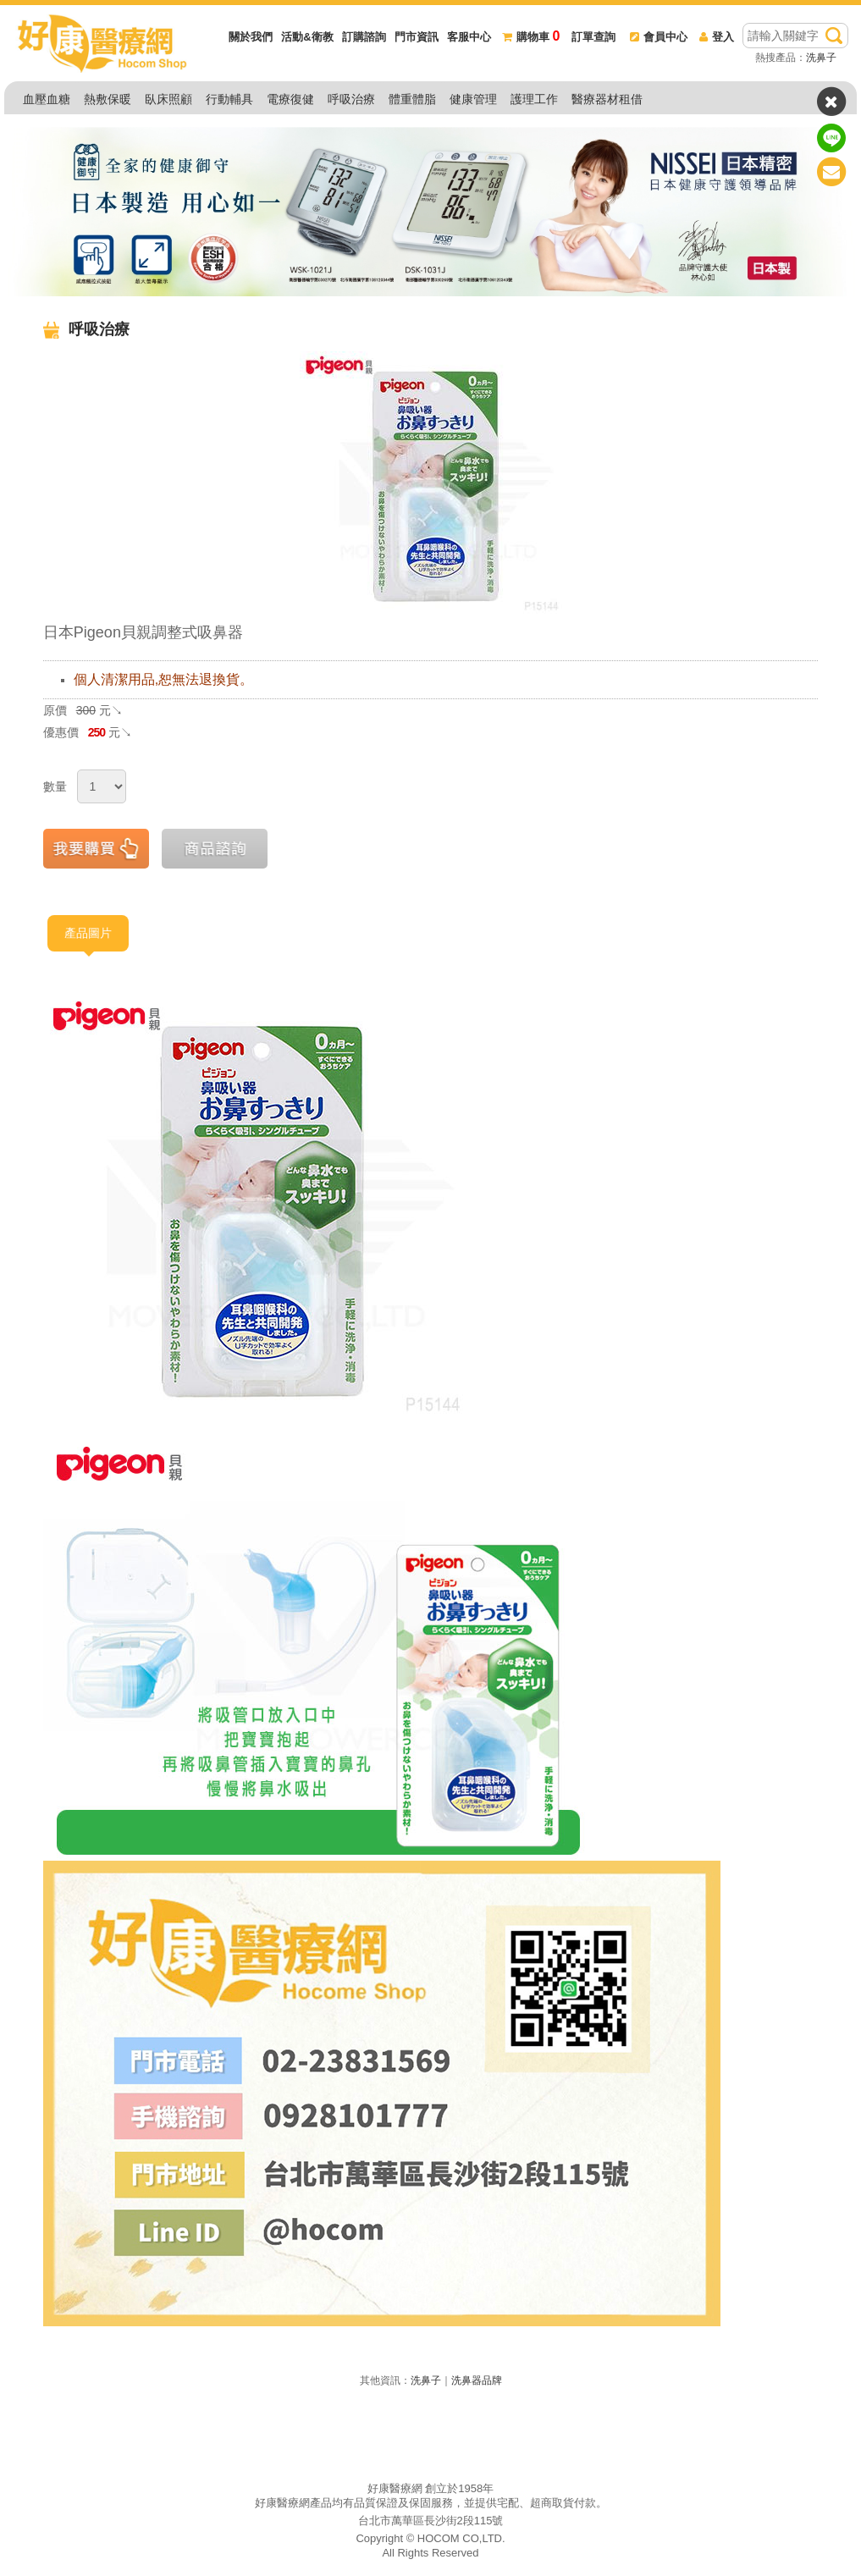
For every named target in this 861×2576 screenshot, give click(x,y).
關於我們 (251, 36)
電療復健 (290, 99)
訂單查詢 (593, 36)
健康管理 (473, 99)
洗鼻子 (821, 57)
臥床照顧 (168, 99)
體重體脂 (412, 99)
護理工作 (534, 99)
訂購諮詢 (364, 36)
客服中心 (469, 36)
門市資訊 (417, 36)
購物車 (531, 36)
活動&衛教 (307, 36)
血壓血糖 (46, 99)
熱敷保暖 (107, 99)
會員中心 (658, 36)
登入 (716, 36)
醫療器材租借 (607, 99)
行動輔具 (229, 99)
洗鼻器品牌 (476, 2380)
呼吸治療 (351, 99)
